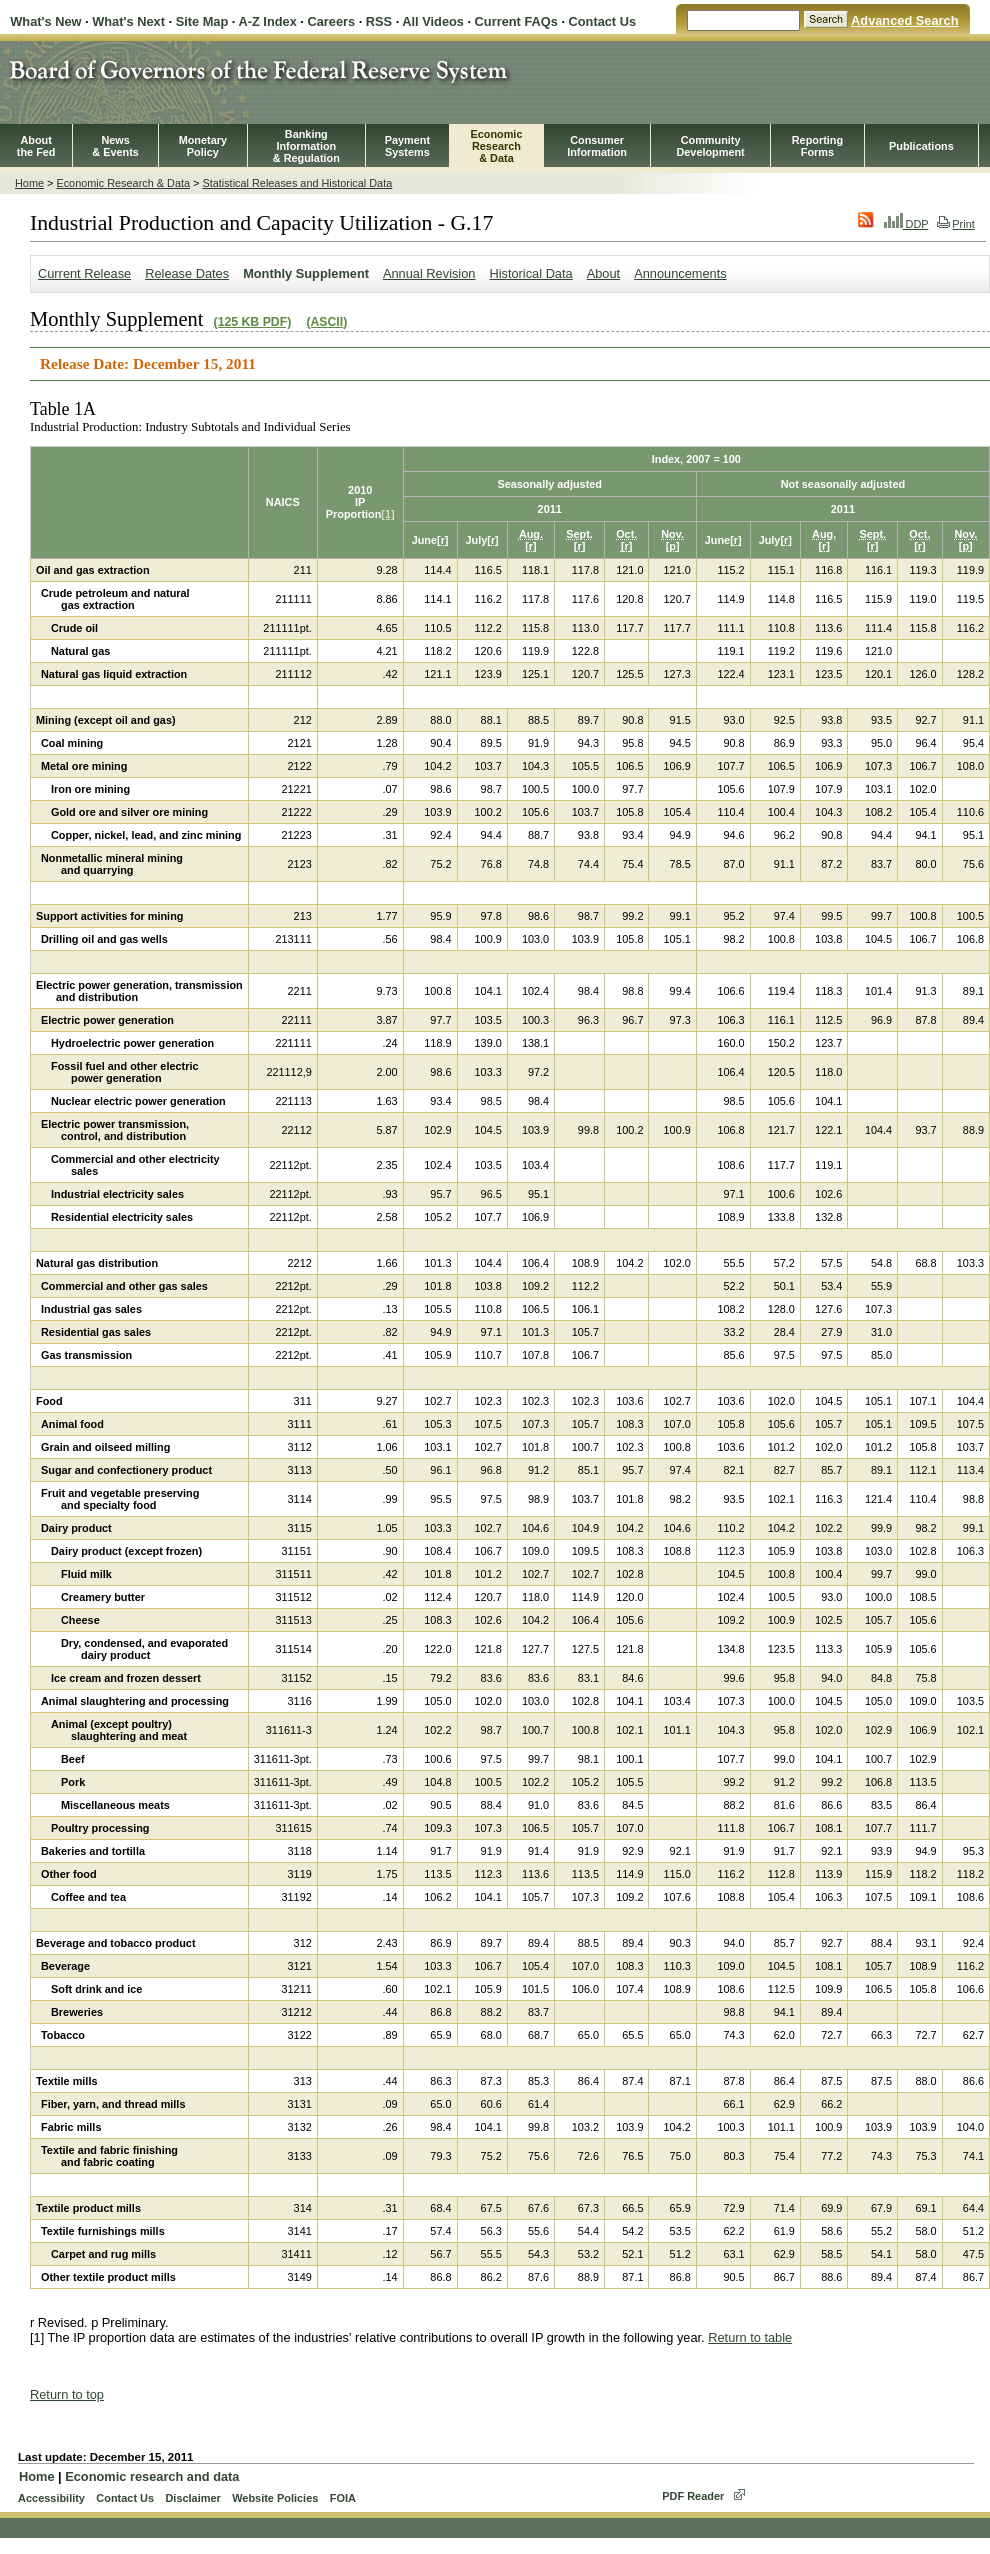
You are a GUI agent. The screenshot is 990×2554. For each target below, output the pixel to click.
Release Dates (187, 273)
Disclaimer (192, 2498)
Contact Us (603, 21)
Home (29, 183)
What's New (45, 21)
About (603, 273)
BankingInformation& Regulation (306, 146)
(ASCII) (326, 322)
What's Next (128, 21)
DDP (906, 224)
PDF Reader (693, 2496)
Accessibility (51, 2498)
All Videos (433, 21)
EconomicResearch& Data (496, 146)
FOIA (343, 2498)
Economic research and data (152, 2476)
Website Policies (275, 2498)
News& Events (115, 146)
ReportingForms (817, 146)
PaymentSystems (407, 146)
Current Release (84, 273)
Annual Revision (429, 273)
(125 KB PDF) (253, 322)
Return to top (67, 2394)
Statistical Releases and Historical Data (297, 183)
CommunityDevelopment (710, 146)
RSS (379, 21)
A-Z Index (267, 21)
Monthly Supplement (306, 273)
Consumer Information (597, 146)
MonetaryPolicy (203, 146)
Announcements (680, 273)
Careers (331, 21)
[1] (387, 514)
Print (955, 224)
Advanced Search (904, 20)
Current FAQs (516, 21)
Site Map (202, 21)
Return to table (750, 2337)
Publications (921, 146)
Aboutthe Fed (36, 146)
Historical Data (530, 273)
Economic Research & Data (123, 183)
